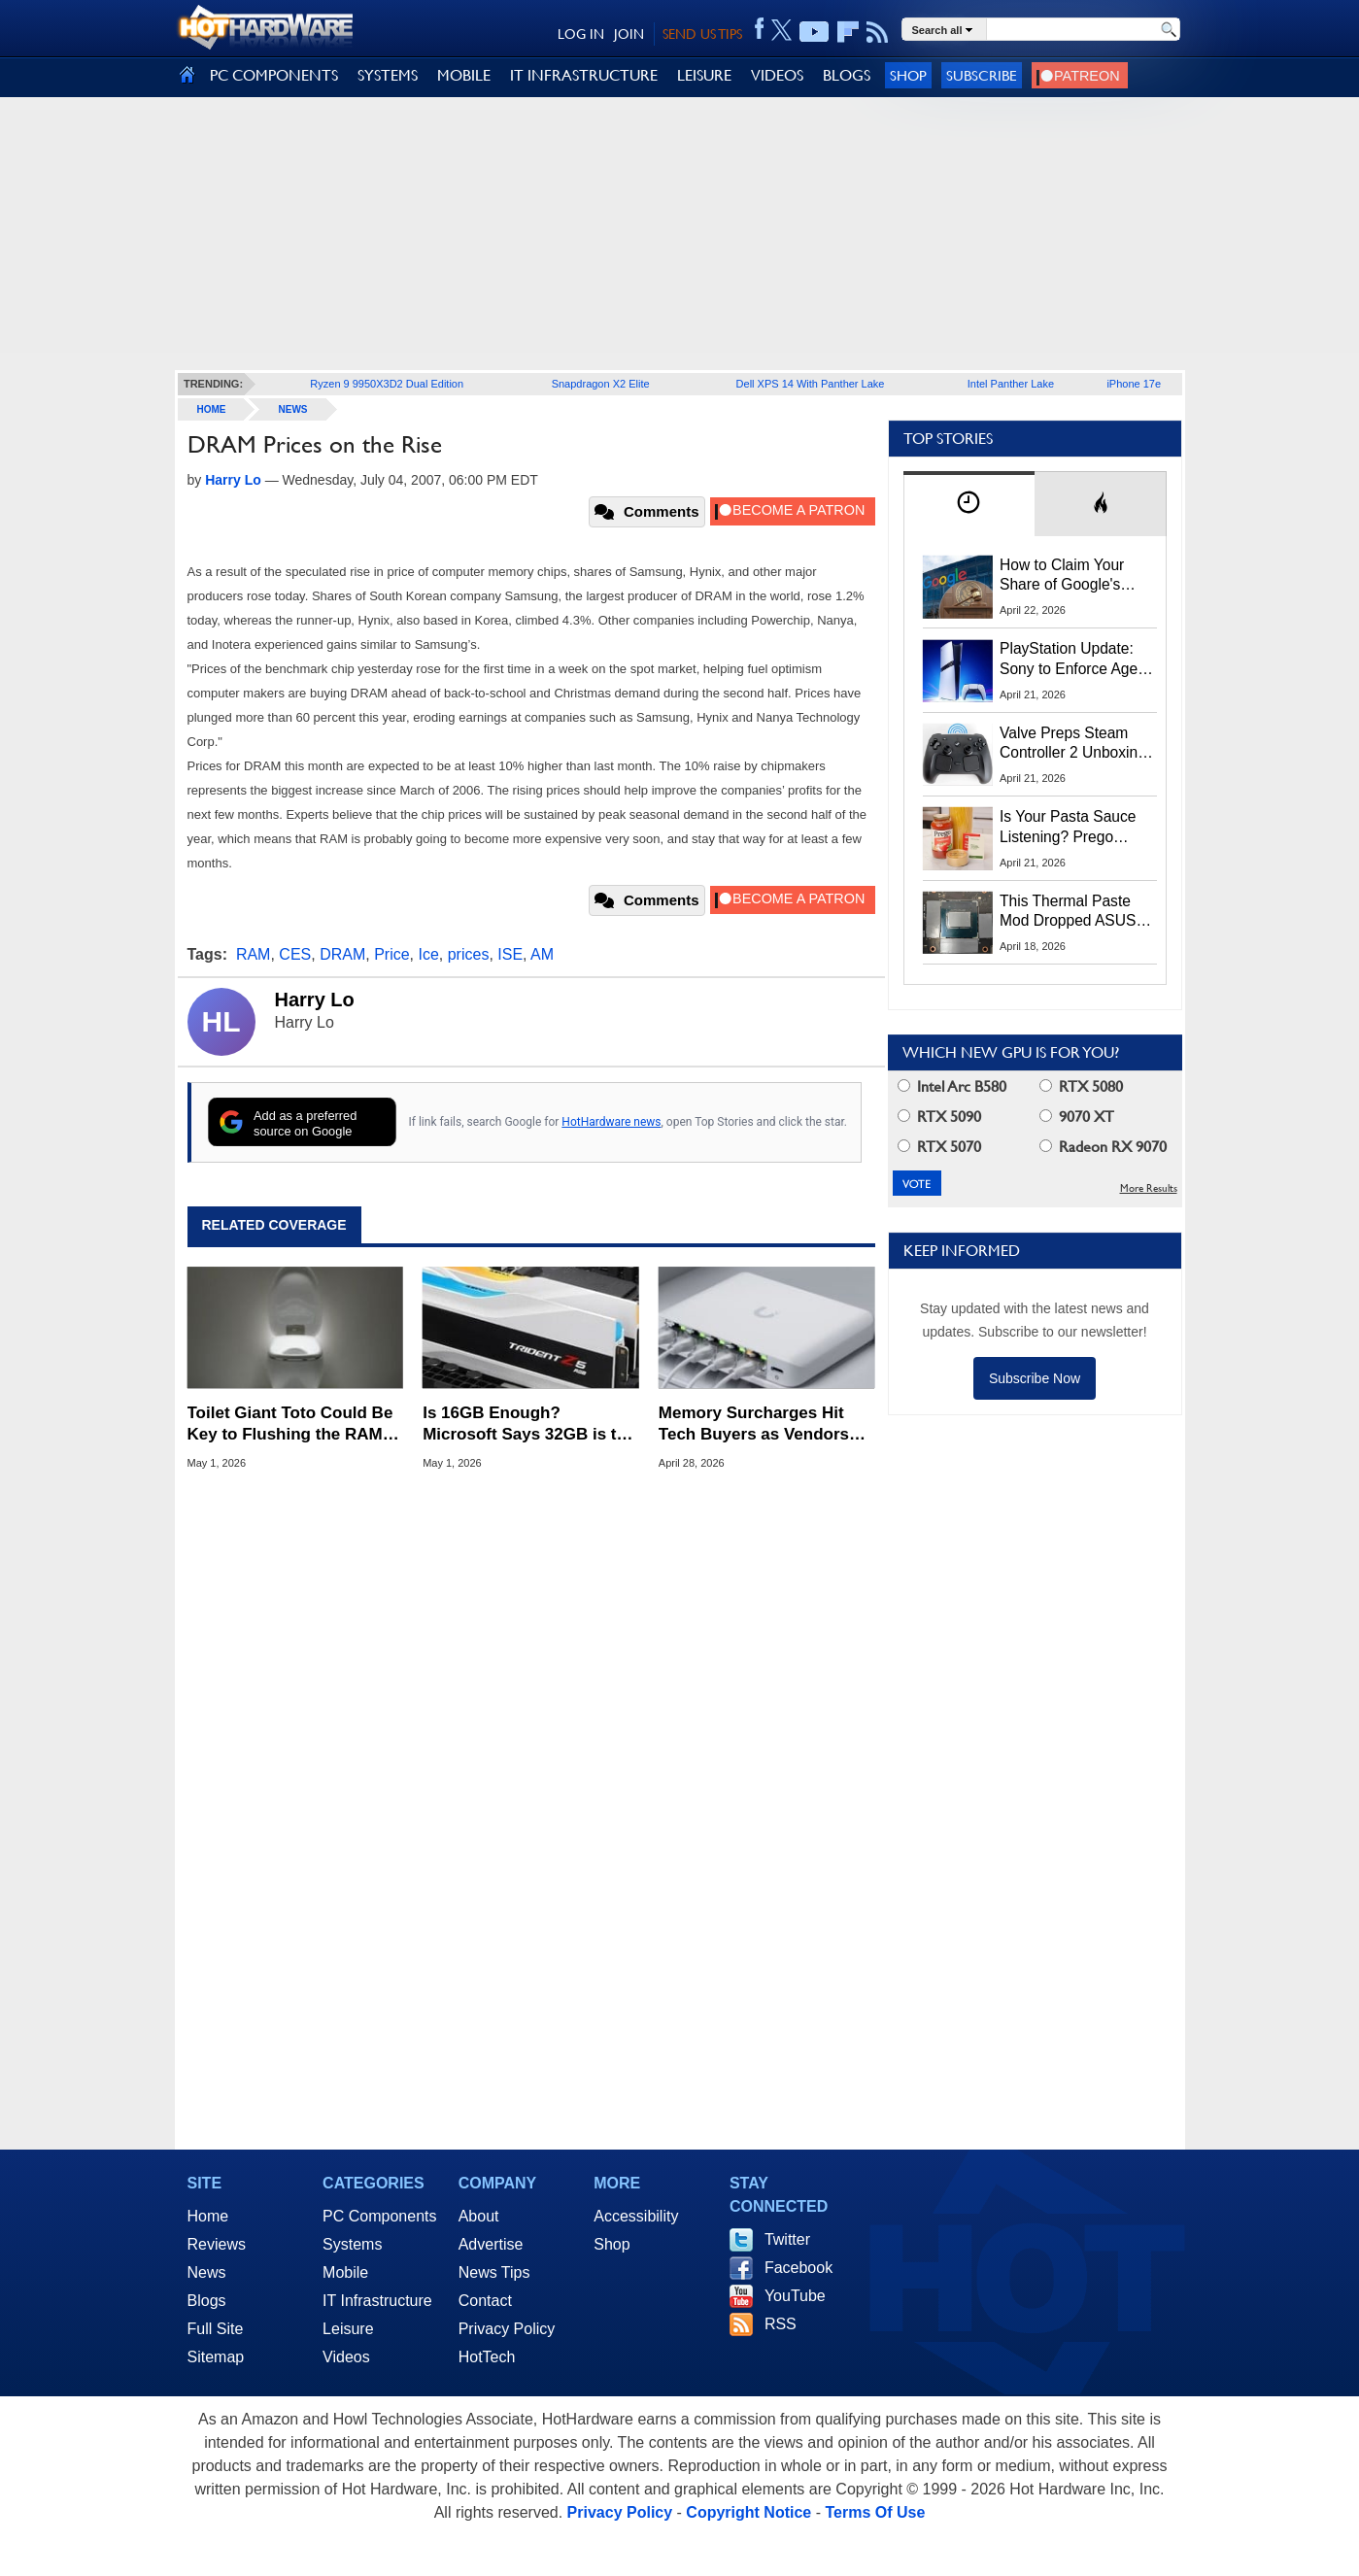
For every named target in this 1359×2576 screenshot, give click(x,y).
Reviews (216, 2244)
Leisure (348, 2329)
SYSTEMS (387, 75)
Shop (908, 75)
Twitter (787, 2239)
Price (391, 954)
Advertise (491, 2244)
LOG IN (581, 34)
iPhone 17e (1133, 384)
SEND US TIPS (702, 34)
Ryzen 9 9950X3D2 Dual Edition (386, 384)
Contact (485, 2300)
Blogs (206, 2300)
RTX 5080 (1081, 1086)
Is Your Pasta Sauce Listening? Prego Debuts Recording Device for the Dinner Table (1070, 827)
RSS (780, 2324)
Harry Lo (315, 999)
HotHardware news (611, 1122)
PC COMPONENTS (274, 75)
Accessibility (636, 2216)
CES (295, 954)
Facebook (798, 2267)
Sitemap (216, 2357)
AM (542, 954)
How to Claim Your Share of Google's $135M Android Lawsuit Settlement (1064, 576)
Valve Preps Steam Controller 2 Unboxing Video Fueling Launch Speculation (1073, 744)
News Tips (494, 2272)
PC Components (379, 2216)
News (293, 409)
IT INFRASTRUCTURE (584, 75)
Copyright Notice (748, 2512)
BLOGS (846, 75)
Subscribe (981, 75)
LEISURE (704, 75)
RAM (253, 954)
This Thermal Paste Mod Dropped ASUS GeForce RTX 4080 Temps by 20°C (1068, 912)
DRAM (342, 954)
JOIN (629, 34)
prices (469, 954)
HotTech (487, 2357)
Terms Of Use (875, 2512)
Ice (428, 954)
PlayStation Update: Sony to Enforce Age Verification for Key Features (1069, 659)
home (211, 409)
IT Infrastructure (377, 2300)
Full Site (215, 2329)
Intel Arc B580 (952, 1086)
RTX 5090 (939, 1116)
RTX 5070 (939, 1146)
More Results (1148, 1188)
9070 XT (1076, 1116)
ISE (510, 954)
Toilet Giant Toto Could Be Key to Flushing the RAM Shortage (290, 1424)
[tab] (969, 503)
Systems (352, 2244)
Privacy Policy (507, 2329)
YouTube (795, 2296)
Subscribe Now (1034, 1378)
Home (208, 2216)
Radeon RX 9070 (1103, 1146)
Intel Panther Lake (1011, 384)
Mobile (345, 2272)
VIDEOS (777, 75)
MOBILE (464, 75)
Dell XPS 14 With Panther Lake (810, 384)
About (479, 2216)
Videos (346, 2357)
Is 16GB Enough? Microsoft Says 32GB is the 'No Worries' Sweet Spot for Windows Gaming (530, 1424)
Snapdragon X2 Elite (601, 384)
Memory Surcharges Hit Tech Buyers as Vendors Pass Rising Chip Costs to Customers (762, 1424)
